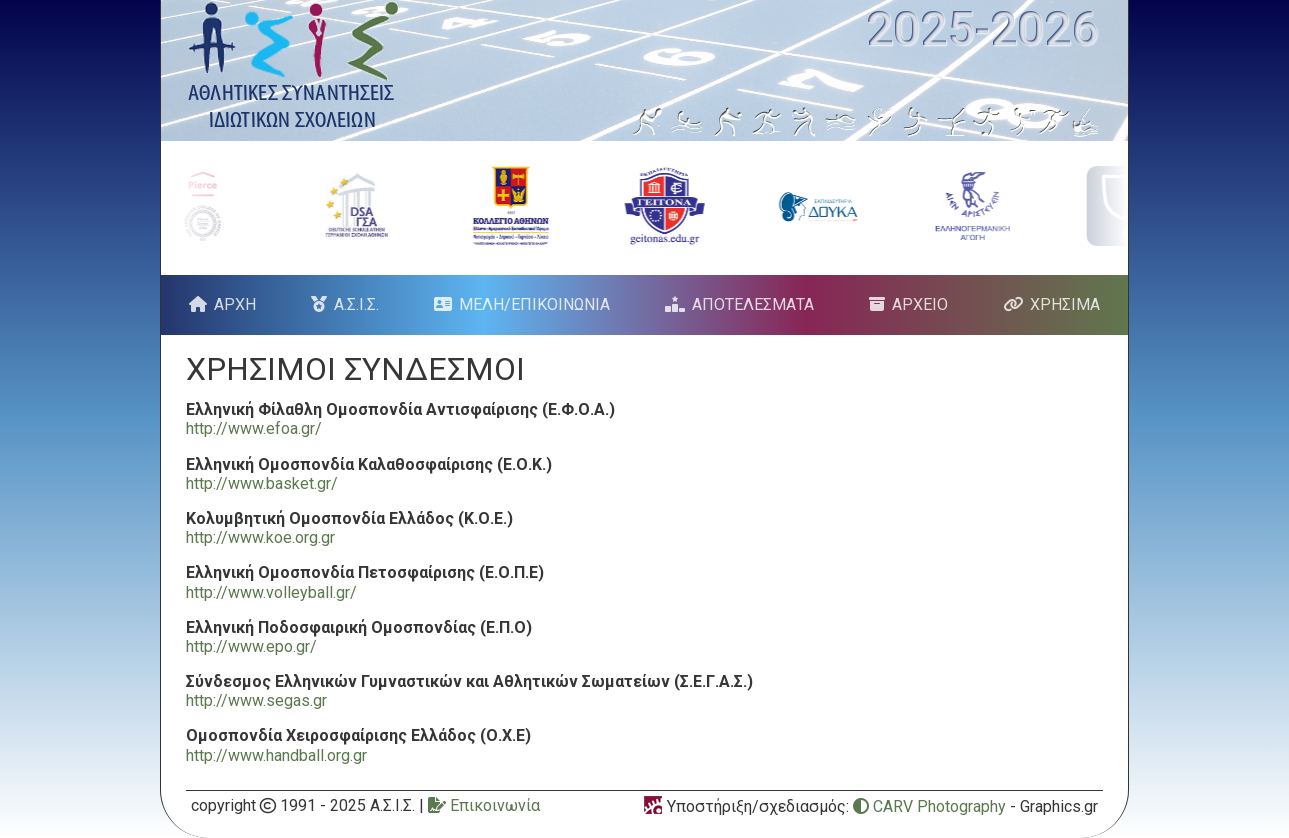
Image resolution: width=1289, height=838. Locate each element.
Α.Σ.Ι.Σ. (356, 304)
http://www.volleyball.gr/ (271, 592)
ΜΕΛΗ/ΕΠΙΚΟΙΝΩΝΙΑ (534, 304)
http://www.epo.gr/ (251, 646)
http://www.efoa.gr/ (254, 428)
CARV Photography (929, 806)
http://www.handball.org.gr (276, 755)
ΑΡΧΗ (235, 304)
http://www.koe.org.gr (260, 537)
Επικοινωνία (484, 805)
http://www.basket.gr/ (262, 483)
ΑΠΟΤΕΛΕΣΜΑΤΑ (753, 304)
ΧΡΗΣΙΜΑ (1065, 304)
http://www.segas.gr (256, 700)
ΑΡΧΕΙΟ (920, 304)
